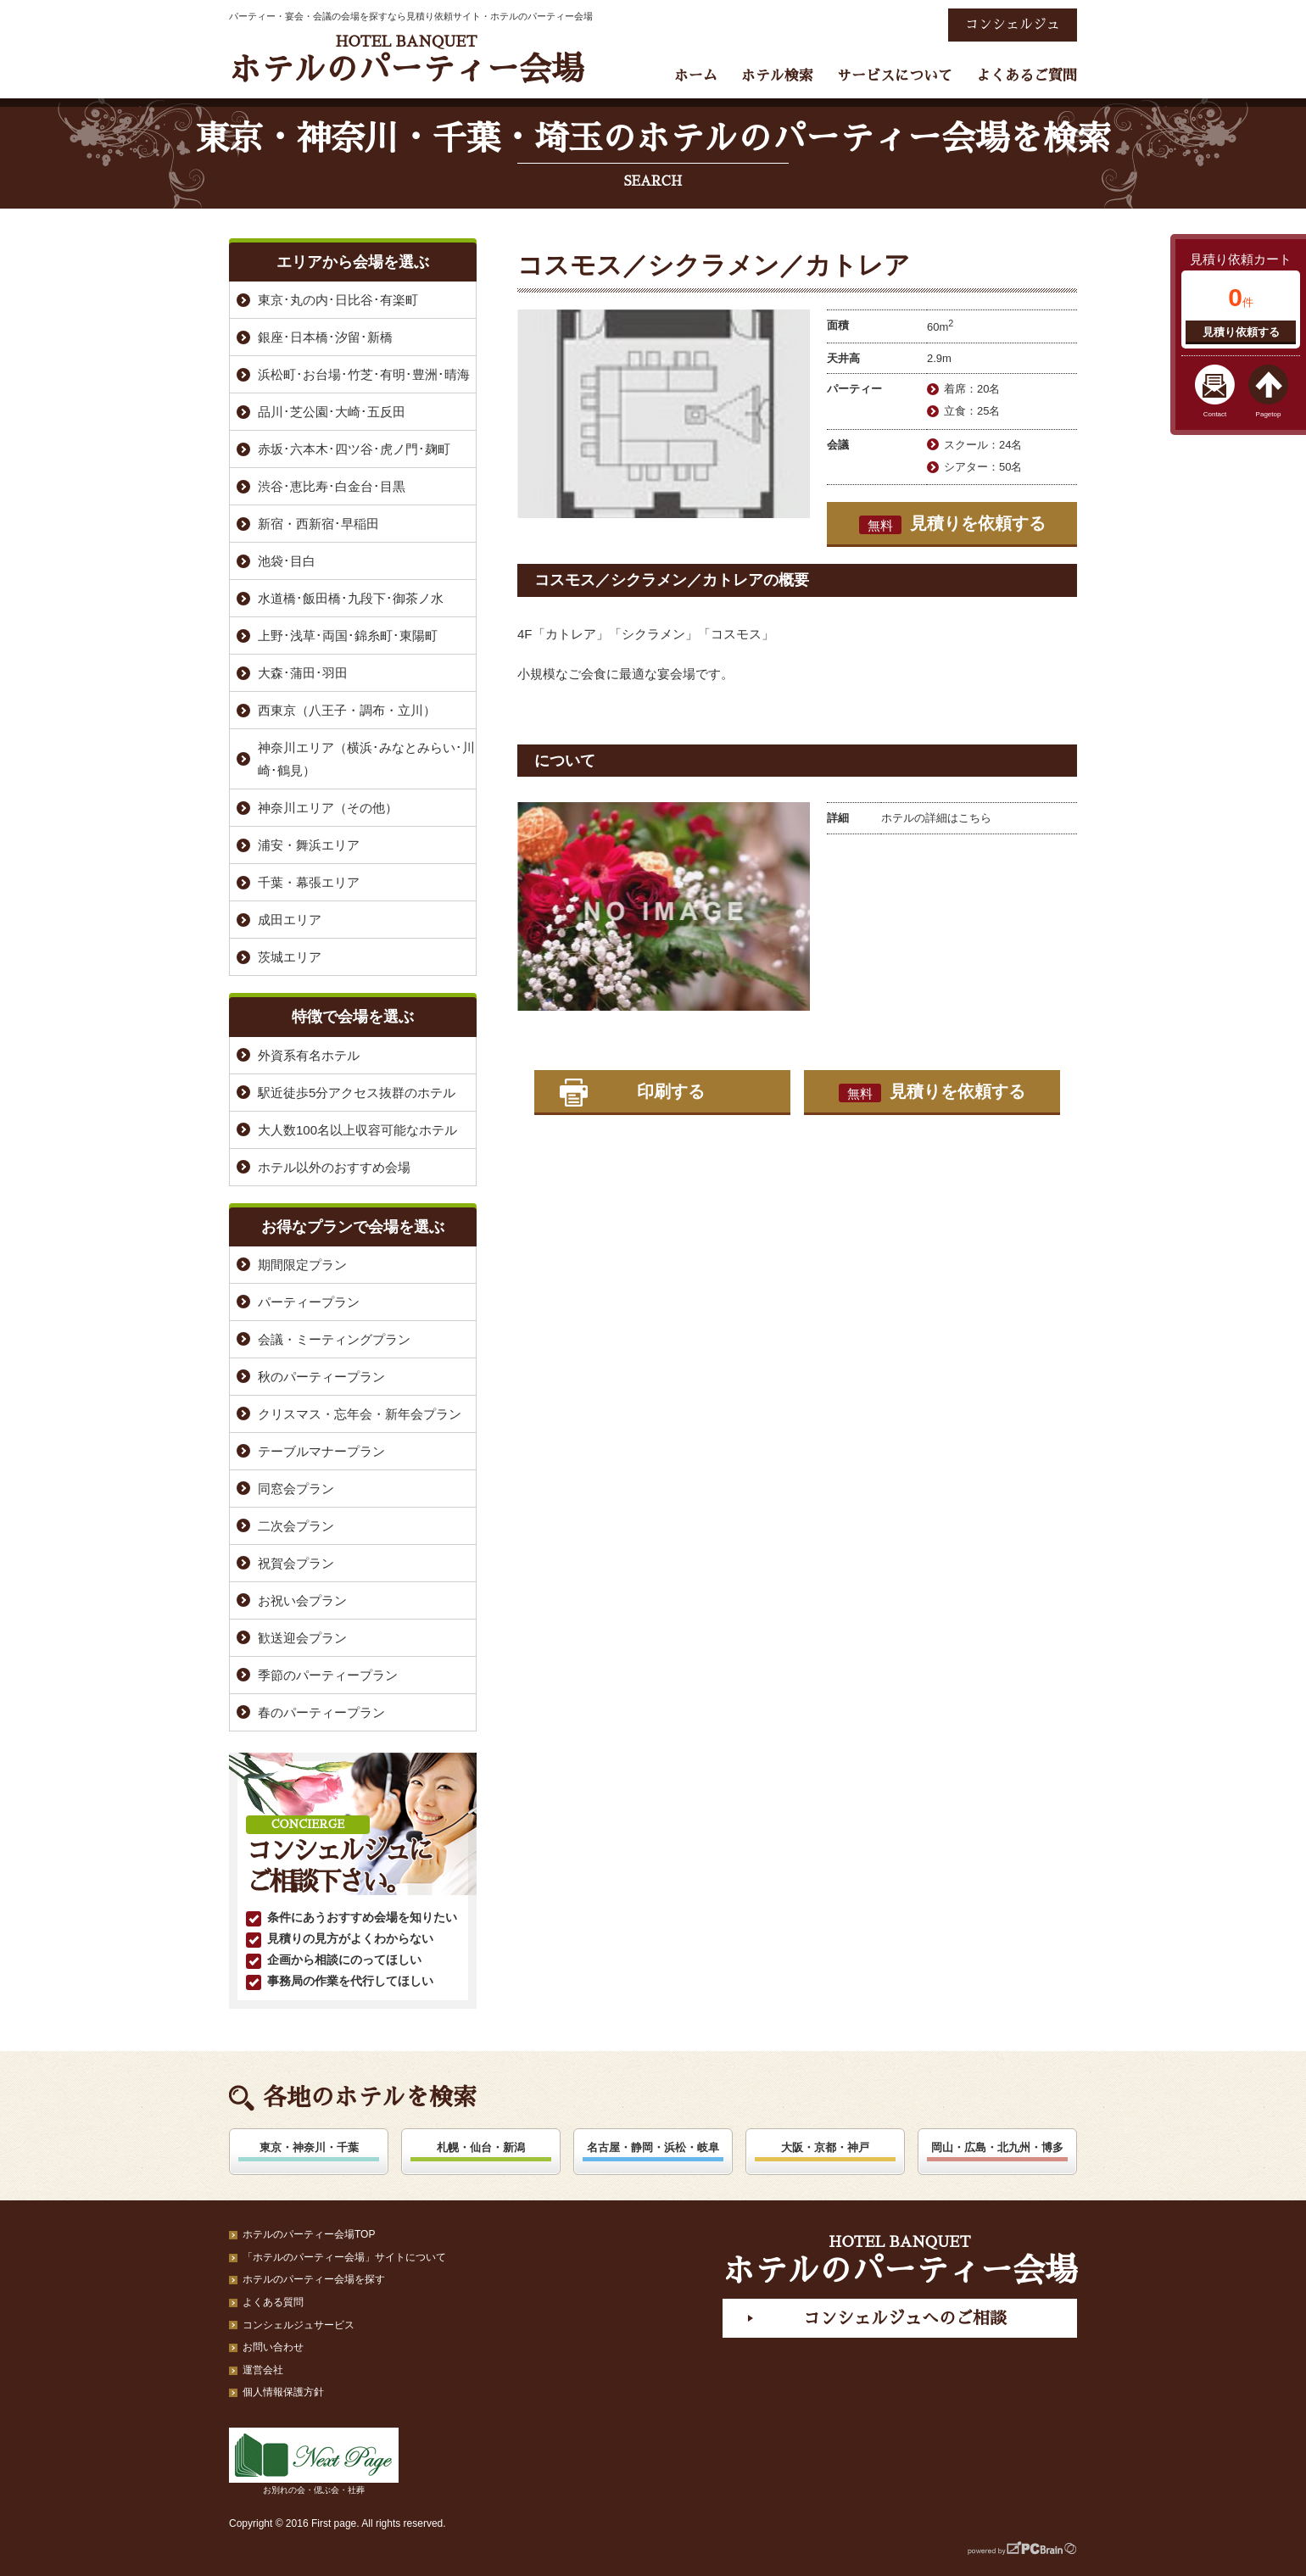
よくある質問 (273, 2302)
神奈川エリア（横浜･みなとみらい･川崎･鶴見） (366, 759)
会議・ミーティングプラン (334, 1339)
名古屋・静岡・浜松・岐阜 (653, 2147)
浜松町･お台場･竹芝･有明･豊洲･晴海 (364, 374)
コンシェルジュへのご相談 (905, 2318)
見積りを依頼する (952, 524)
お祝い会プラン (302, 1600)
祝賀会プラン (296, 1563)
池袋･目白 (286, 561)
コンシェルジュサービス (298, 2325)
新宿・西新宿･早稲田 (318, 523)
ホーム (695, 76)
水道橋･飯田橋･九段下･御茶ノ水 (351, 598)
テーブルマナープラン (321, 1451)
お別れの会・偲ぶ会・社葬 (314, 2461)
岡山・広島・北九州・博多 (997, 2147)
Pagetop (1268, 414)
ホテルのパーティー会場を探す (314, 2279)
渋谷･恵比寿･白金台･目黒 (331, 486)
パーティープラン (309, 1302)
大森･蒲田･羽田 (303, 673)
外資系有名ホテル (309, 1055)
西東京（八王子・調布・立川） (347, 710)
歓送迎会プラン (302, 1638)
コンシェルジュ (1012, 24)
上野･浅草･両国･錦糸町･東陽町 (348, 635)
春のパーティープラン (321, 1712)
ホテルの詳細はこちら (936, 817)
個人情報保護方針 (283, 2392)
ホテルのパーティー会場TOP (309, 2234)
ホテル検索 (777, 76)
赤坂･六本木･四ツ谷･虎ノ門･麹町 (354, 449)
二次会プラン (296, 1526)
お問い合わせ (273, 2347)
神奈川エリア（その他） (328, 807)
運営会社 (263, 2370)
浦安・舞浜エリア (309, 845)
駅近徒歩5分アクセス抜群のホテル (356, 1092)
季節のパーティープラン (328, 1675)
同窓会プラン (296, 1488)
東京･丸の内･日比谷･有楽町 (338, 300)
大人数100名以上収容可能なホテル (357, 1130)
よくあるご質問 (1026, 76)
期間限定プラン (302, 1264)
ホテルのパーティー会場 (406, 60)
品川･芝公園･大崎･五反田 (331, 411)
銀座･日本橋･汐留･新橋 (325, 337)
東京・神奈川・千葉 (309, 2147)
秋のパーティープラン (321, 1376)
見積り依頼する (1241, 332)
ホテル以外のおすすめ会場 (334, 1167)
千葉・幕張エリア (309, 882)
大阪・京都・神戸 (825, 2147)
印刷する (671, 1091)
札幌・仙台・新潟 (481, 2147)
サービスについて (894, 76)
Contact (1215, 414)
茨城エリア (289, 957)
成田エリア (289, 919)
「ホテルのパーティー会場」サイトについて (344, 2257)
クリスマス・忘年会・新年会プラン (359, 1414)
